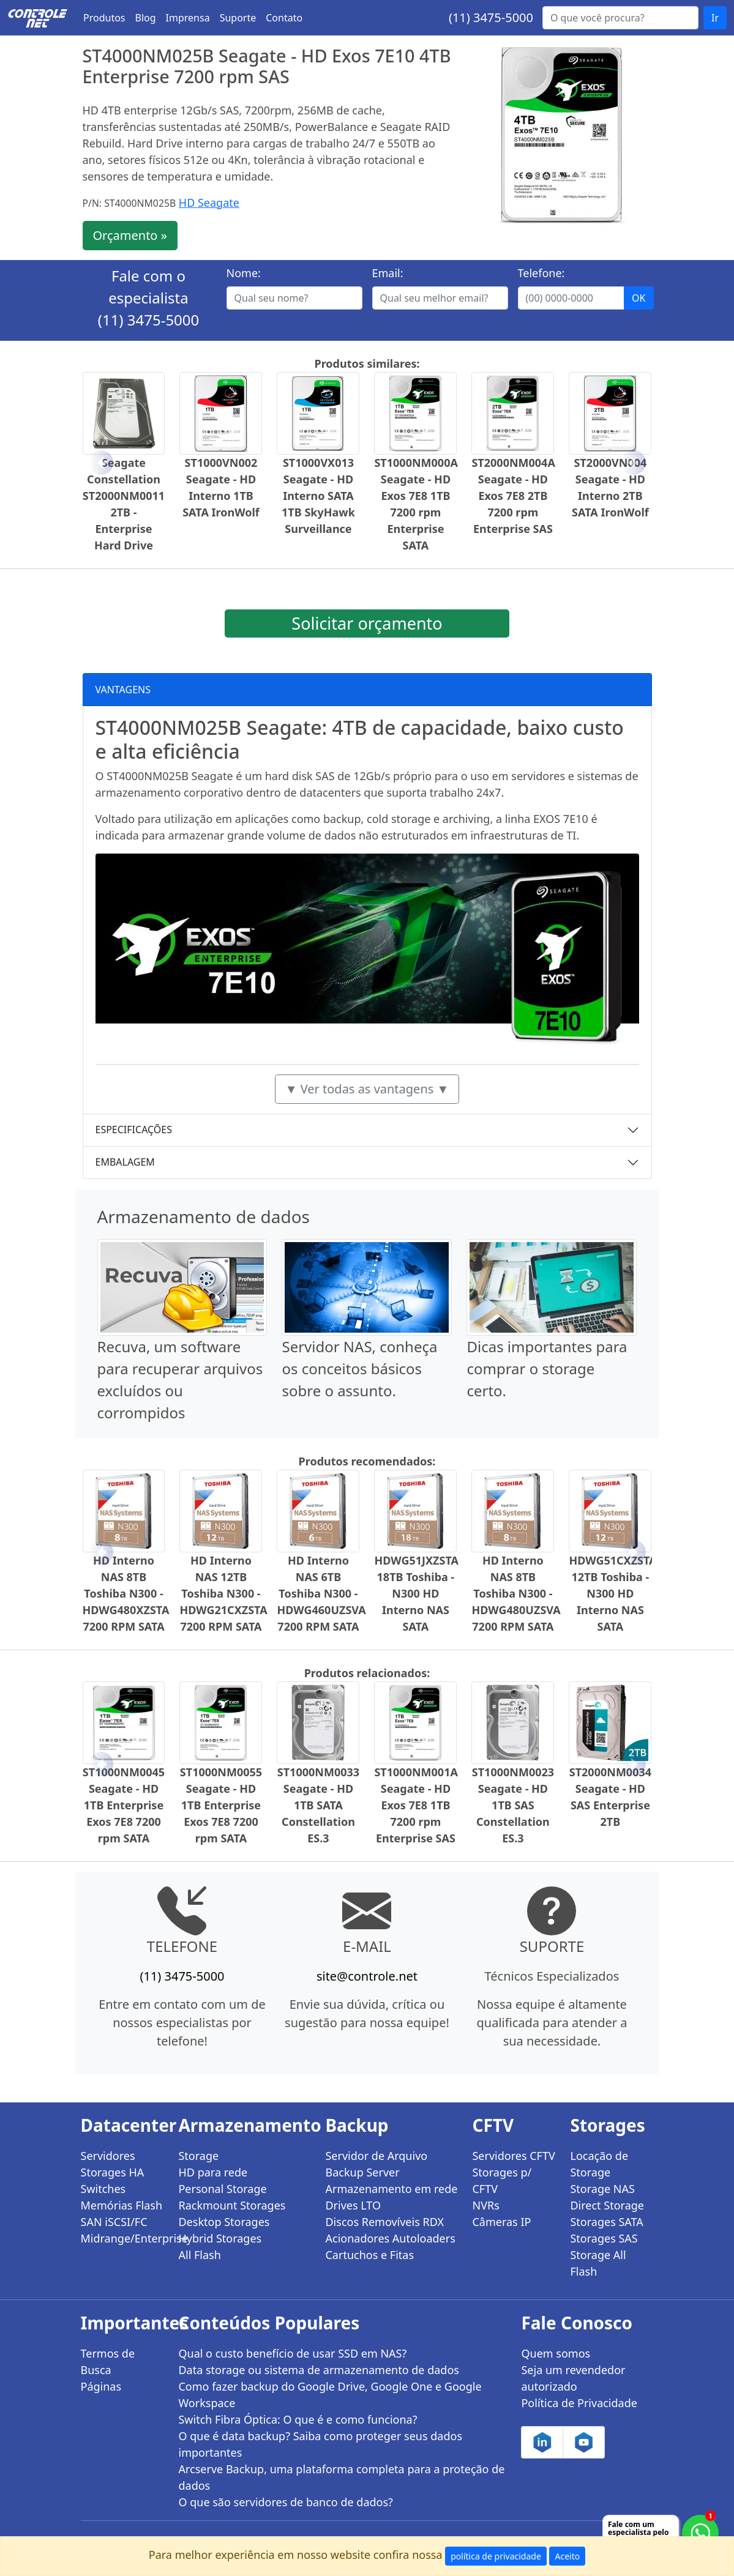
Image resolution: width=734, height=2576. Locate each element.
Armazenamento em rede (391, 2188)
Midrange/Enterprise (122, 2238)
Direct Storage (607, 2205)
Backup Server (362, 2172)
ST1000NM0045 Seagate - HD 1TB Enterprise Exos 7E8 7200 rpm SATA (124, 1805)
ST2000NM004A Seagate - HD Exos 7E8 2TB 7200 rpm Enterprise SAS (513, 495)
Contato (284, 17)
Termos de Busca (108, 2361)
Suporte (238, 17)
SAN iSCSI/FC (114, 2221)
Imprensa (188, 17)
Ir (715, 17)
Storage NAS (602, 2188)
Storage (198, 2155)
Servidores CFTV (513, 2155)
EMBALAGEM (125, 1162)
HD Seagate (209, 202)
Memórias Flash (122, 2205)
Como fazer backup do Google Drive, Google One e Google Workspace (329, 2394)
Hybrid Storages (219, 2238)
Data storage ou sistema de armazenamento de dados (318, 2369)
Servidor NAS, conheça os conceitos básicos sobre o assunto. (359, 1368)
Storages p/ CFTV (501, 2180)
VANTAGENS (123, 689)
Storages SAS (603, 2238)
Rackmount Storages (231, 2205)
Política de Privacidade (579, 2402)
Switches (103, 2188)
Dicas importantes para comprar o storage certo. (546, 1368)
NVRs (485, 2205)
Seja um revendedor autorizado (573, 2378)
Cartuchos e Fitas (369, 2254)
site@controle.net (367, 1976)
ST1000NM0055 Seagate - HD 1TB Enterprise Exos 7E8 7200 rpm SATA (221, 1805)
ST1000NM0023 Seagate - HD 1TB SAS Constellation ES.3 (513, 1805)
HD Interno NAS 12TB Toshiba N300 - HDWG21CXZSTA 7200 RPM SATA (223, 1593)
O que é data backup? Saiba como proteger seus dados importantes (320, 2444)
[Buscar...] (620, 17)
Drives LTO (353, 2205)
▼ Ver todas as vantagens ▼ (367, 1089)
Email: (387, 273)
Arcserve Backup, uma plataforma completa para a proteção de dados (341, 2477)
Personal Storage (222, 2188)
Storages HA (112, 2172)
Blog (145, 17)
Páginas (101, 2386)
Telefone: (541, 273)
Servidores (108, 2155)
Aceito (567, 2556)
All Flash (199, 2254)
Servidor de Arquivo (376, 2155)
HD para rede (212, 2172)
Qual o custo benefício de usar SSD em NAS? (292, 2353)
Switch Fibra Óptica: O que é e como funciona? (297, 2419)
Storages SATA (606, 2221)
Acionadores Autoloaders (390, 2238)
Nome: (244, 273)
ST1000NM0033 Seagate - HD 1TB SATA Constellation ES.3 (318, 1805)
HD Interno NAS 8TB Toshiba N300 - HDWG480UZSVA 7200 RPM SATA (515, 1593)
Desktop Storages (223, 2221)
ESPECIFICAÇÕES (134, 1129)
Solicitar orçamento (366, 623)
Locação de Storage (599, 2164)
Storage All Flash (598, 2263)
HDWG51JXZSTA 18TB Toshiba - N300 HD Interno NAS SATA (416, 1593)
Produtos (104, 17)
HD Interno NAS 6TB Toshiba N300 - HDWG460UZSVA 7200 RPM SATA (321, 1593)
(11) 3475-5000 (491, 17)
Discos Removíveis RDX (384, 2221)
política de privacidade (496, 2556)
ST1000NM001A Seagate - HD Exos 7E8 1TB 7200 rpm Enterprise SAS (415, 1805)
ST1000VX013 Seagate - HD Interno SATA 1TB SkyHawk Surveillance (318, 495)
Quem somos (555, 2353)
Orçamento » (130, 235)
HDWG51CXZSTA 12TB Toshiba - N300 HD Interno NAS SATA (612, 1593)
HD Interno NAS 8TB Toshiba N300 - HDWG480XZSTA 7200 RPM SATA (126, 1593)
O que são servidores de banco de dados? (285, 2502)
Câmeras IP (501, 2221)
